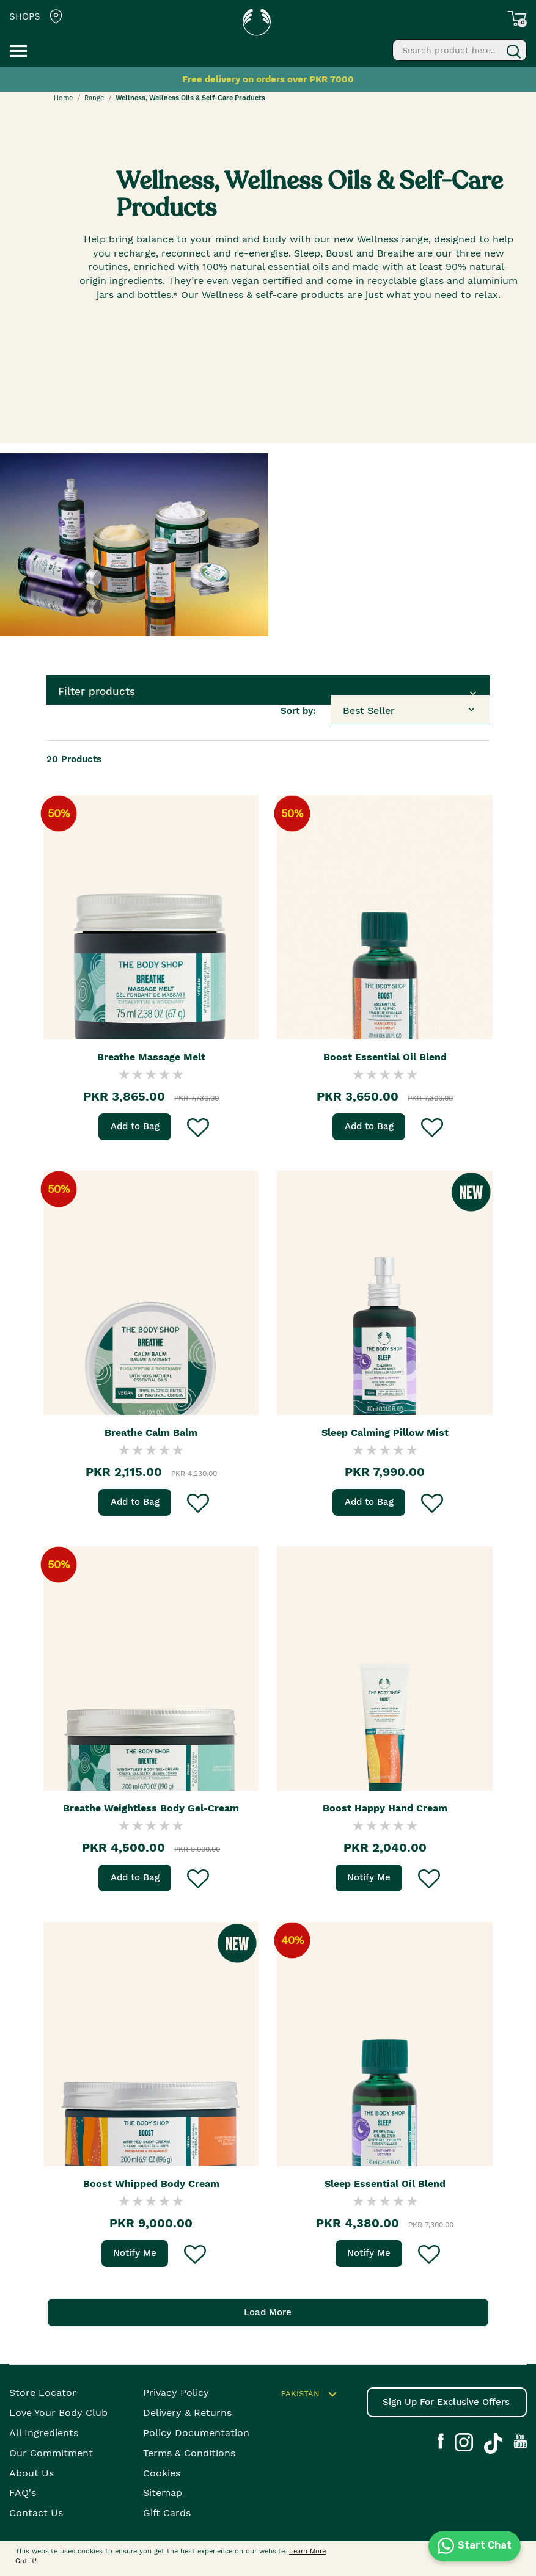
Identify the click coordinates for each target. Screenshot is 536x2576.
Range (94, 98)
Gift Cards (167, 2513)
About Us (31, 2473)
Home (63, 98)
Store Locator (42, 2392)
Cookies (161, 2473)
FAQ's (22, 2493)
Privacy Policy (176, 2392)
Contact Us (36, 2513)
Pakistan (310, 2395)
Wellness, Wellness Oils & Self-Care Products (190, 98)
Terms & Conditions (189, 2453)
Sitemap (162, 2493)
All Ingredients (43, 2433)
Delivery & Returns (187, 2412)
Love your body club (58, 2412)
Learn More (307, 2551)
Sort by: (298, 710)
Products (73, 759)
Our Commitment (51, 2453)
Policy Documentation (196, 2433)
